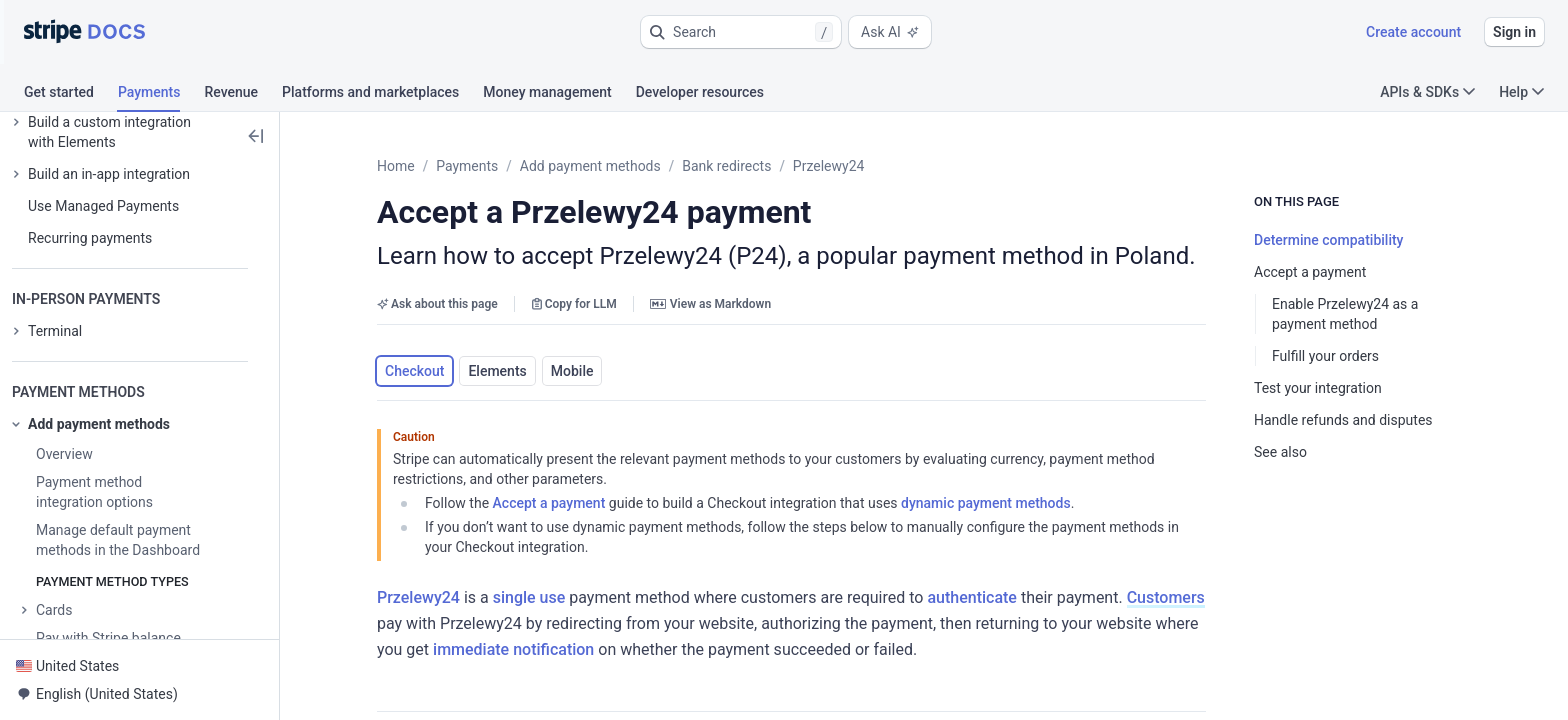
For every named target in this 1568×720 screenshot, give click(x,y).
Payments (467, 166)
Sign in (1514, 32)
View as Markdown (710, 304)
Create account (1413, 32)
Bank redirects (726, 166)
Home (396, 166)
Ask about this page (437, 304)
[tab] (71, 95)
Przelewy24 (829, 166)
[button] (741, 32)
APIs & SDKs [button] (1427, 92)
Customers (1166, 597)
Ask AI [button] (890, 32)
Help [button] (1521, 92)
